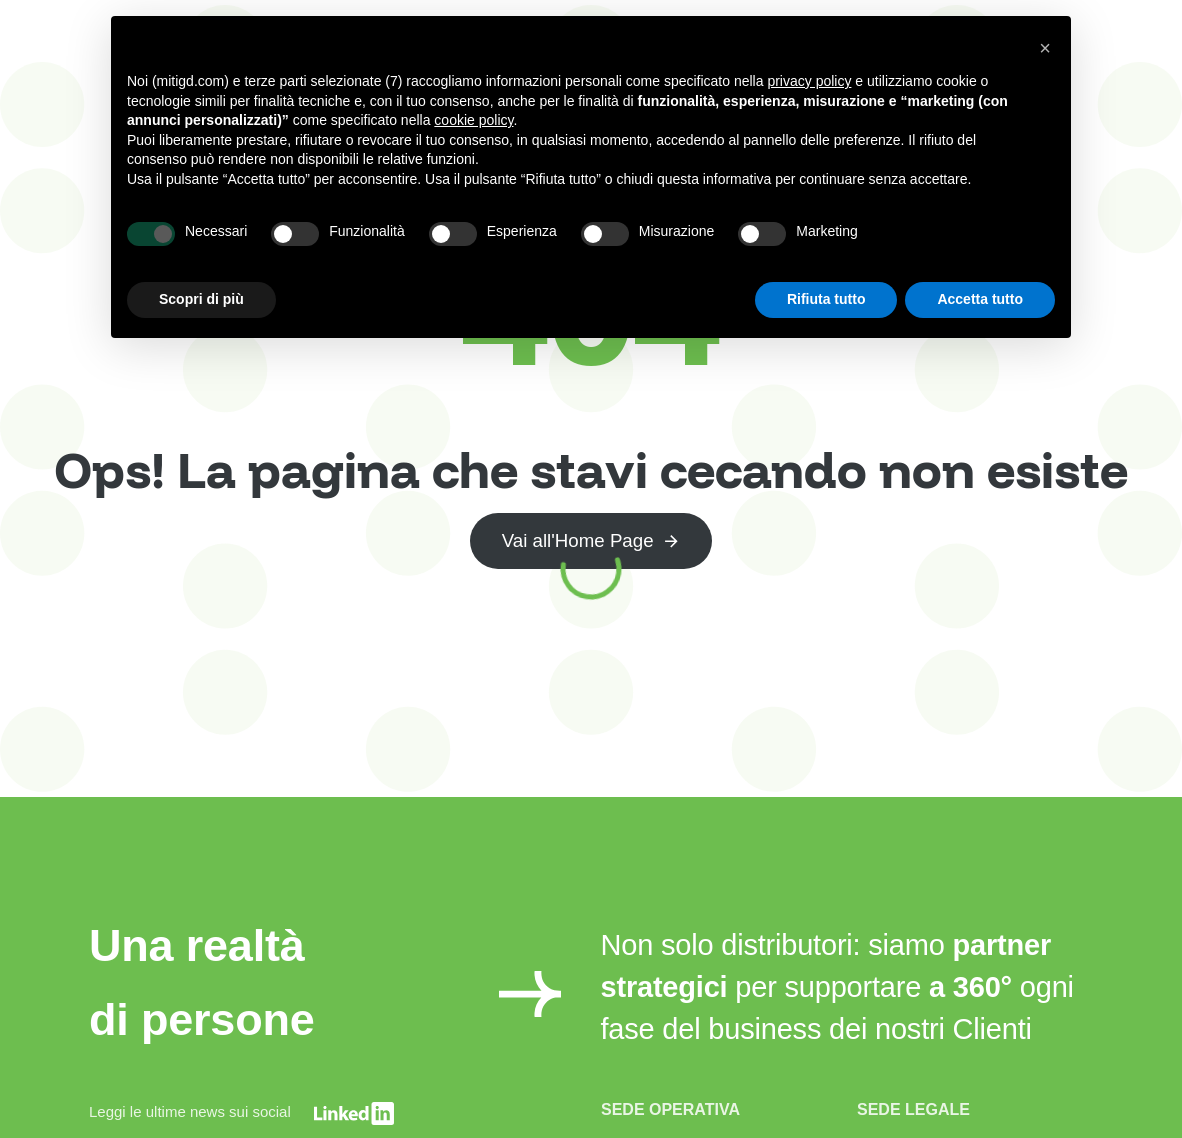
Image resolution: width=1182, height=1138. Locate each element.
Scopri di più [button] (201, 299)
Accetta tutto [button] (980, 299)
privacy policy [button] (809, 81)
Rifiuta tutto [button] (826, 299)
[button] (1045, 48)
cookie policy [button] (473, 120)
